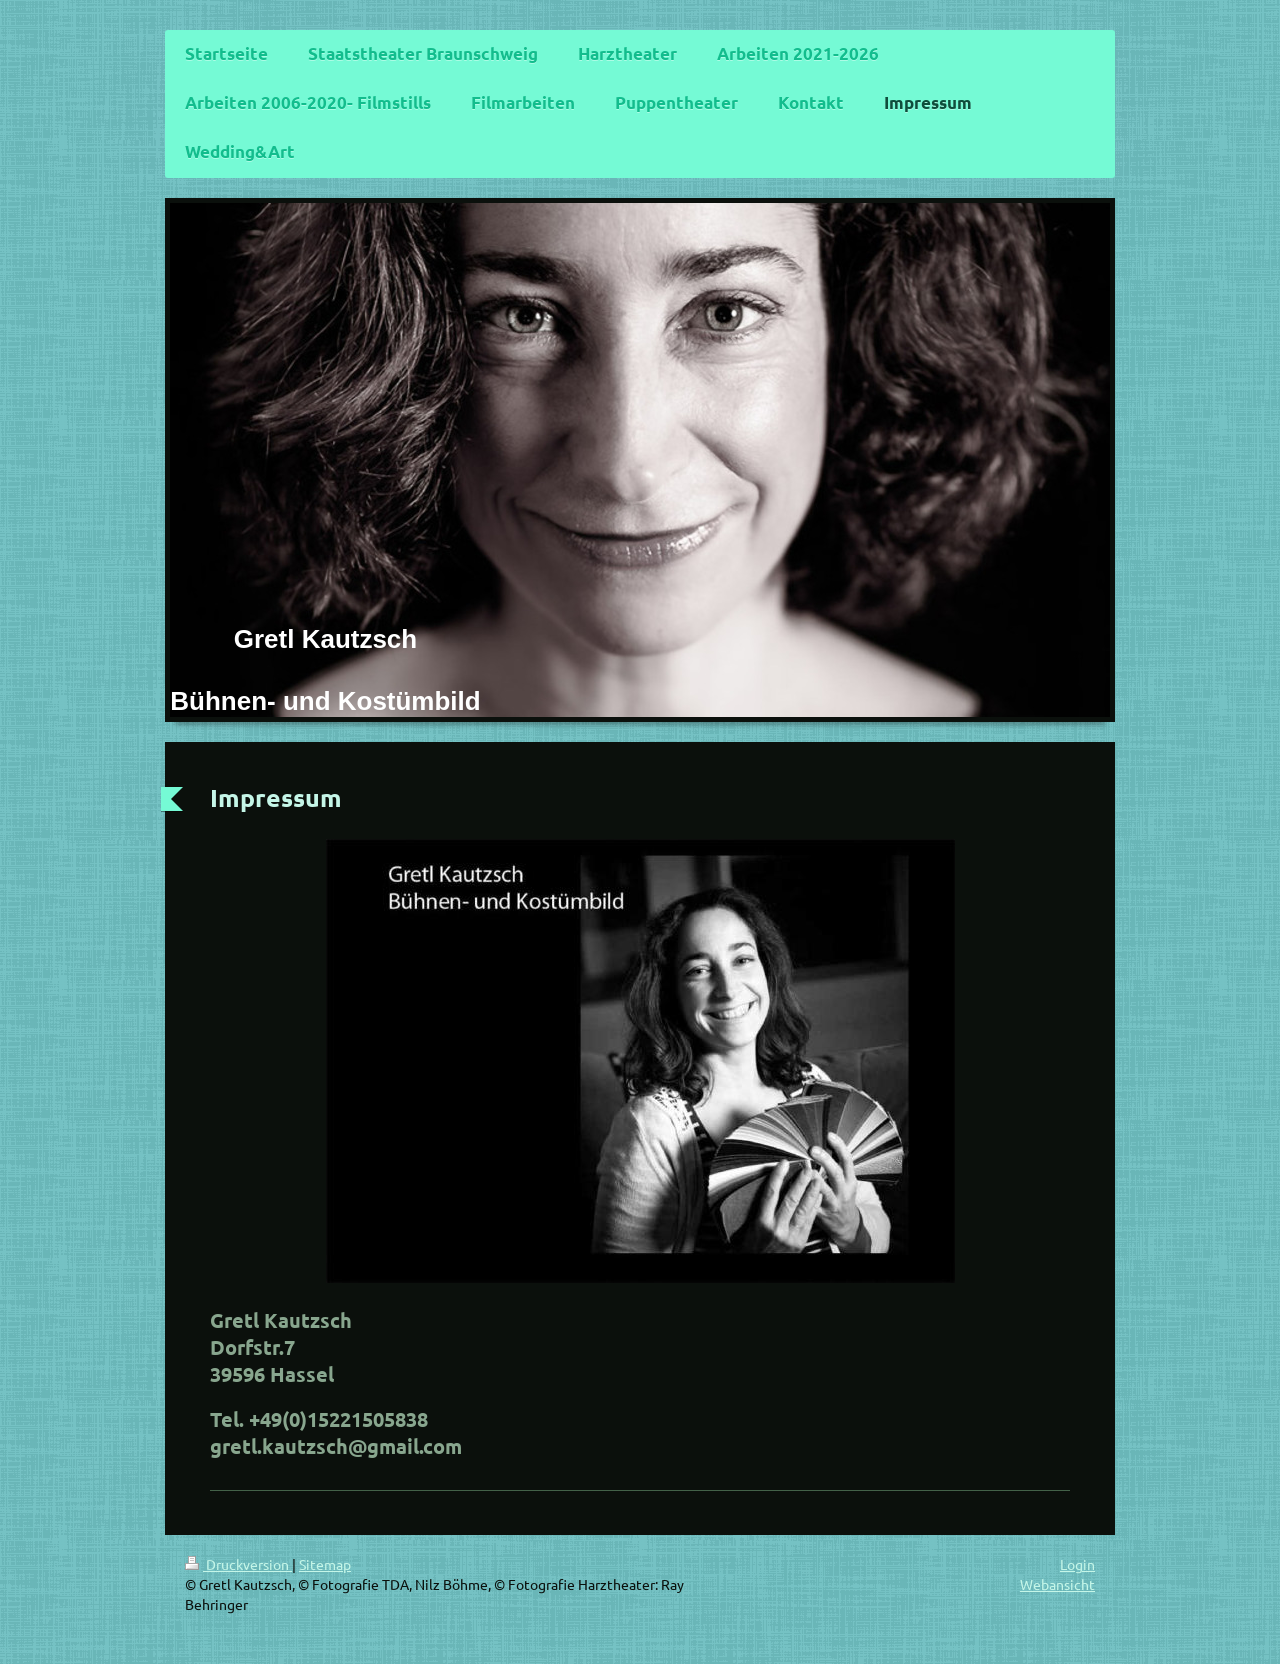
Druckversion (238, 1564)
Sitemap (325, 1564)
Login (1077, 1564)
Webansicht (1057, 1584)
